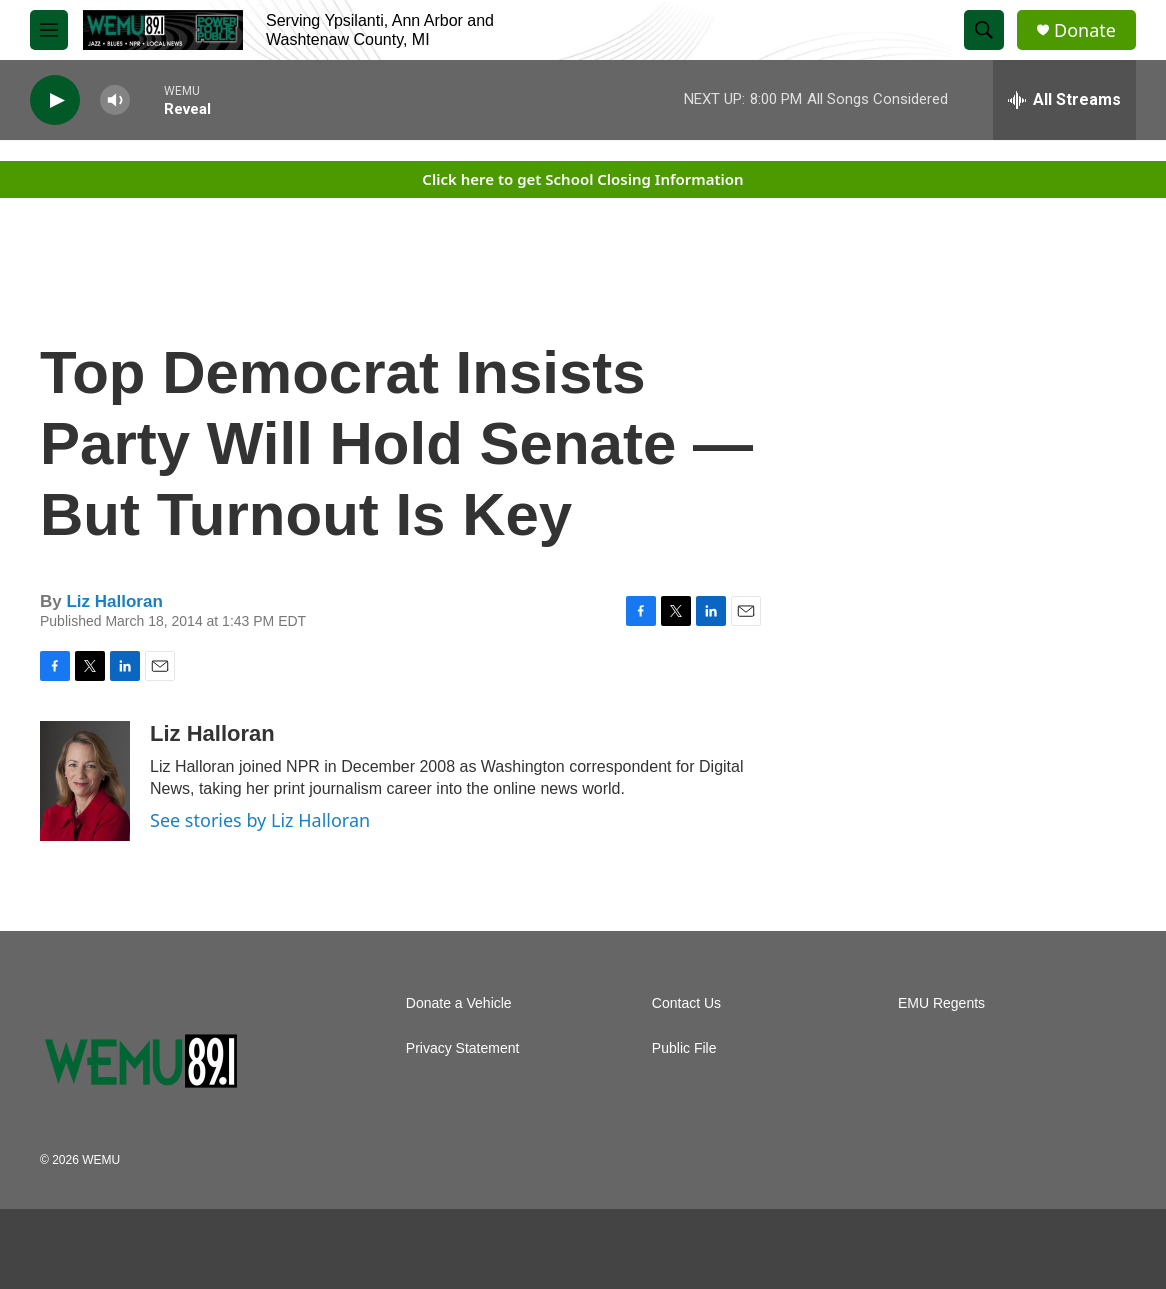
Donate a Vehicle (459, 1003)
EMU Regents (941, 1003)
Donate (1085, 30)
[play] (55, 100)
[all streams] (1064, 100)
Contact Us (686, 1003)
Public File (684, 1048)
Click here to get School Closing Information (582, 179)
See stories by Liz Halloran (260, 820)
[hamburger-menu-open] (49, 30)
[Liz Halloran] (85, 781)
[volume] (115, 100)
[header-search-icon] (984, 30)
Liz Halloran (114, 601)
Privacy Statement (463, 1048)
